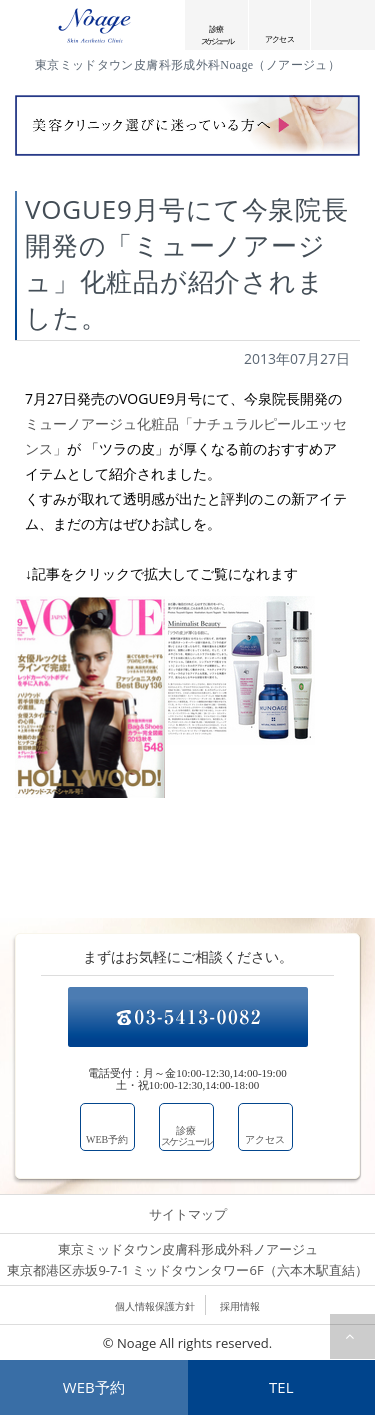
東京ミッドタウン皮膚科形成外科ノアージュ (188, 1260)
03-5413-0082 (188, 1017)
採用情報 (240, 1306)
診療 (216, 35)
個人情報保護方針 (155, 1306)
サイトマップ (188, 1214)
